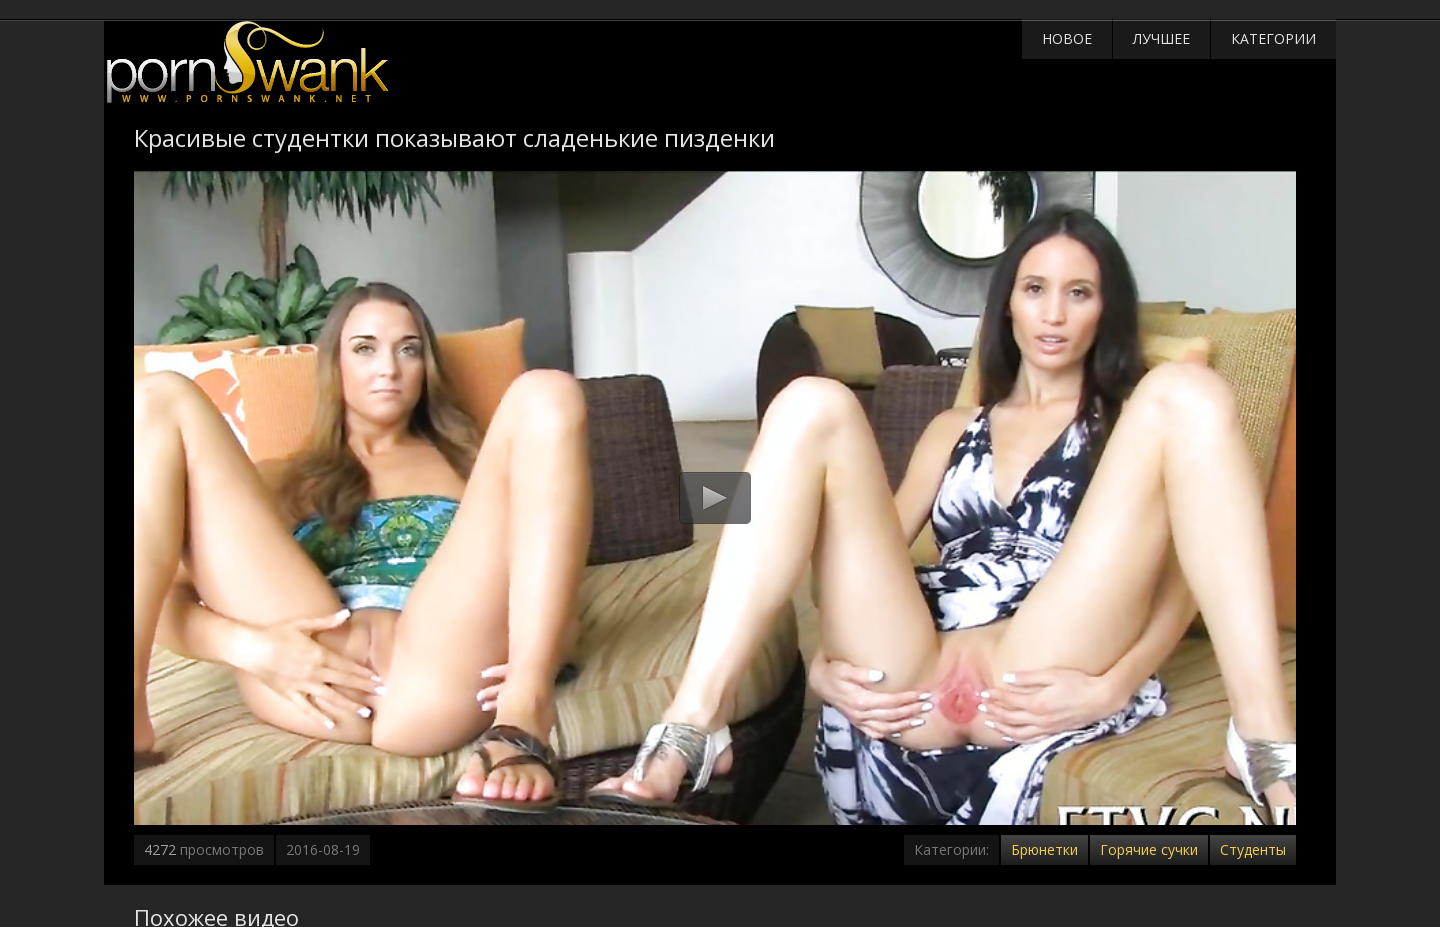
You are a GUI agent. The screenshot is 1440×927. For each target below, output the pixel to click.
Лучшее (1161, 38)
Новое (1067, 38)
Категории (1273, 38)
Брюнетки (1044, 849)
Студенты (1253, 849)
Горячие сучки (1149, 849)
